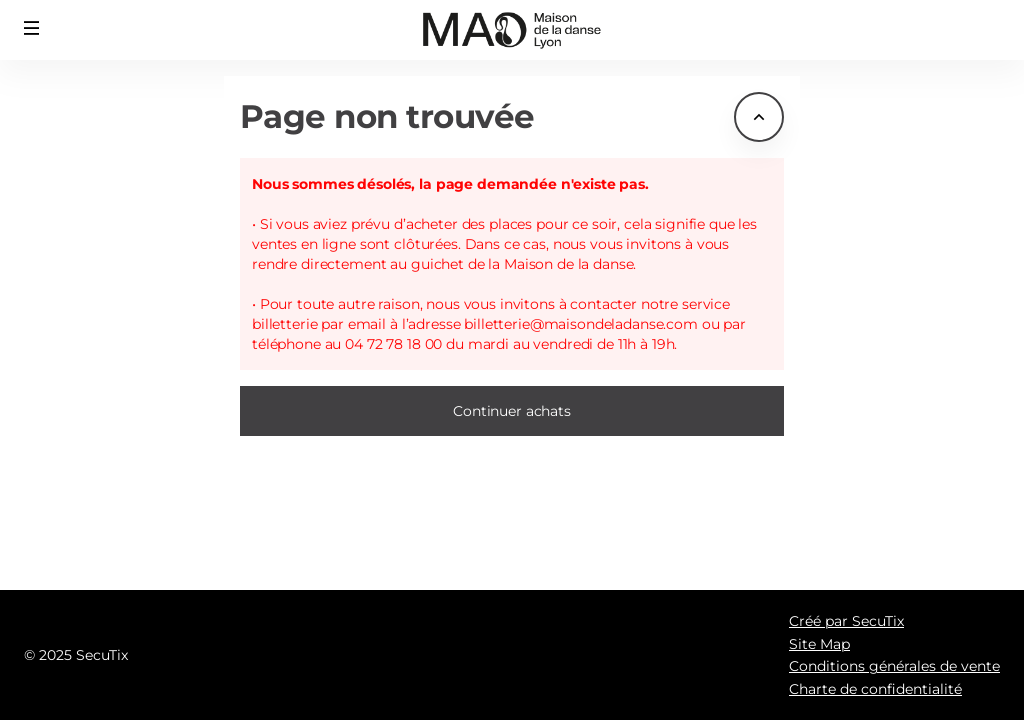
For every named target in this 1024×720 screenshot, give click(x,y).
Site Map (819, 644)
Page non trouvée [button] (387, 116)
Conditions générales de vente (894, 666)
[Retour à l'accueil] (512, 30)
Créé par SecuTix (846, 621)
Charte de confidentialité (875, 689)
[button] (32, 28)
